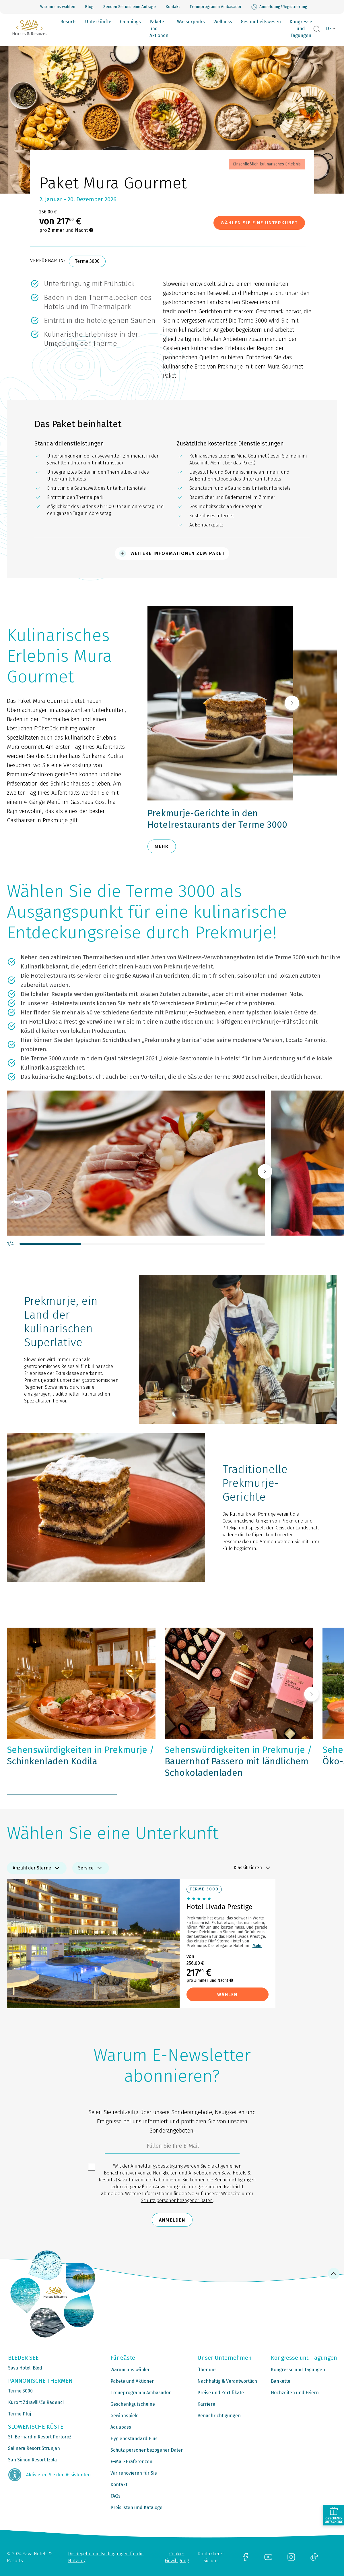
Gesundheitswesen (261, 21)
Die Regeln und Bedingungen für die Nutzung (105, 2557)
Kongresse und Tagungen (300, 28)
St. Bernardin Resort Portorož (39, 2437)
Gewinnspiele (124, 2415)
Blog (89, 6)
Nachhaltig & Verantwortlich (227, 2381)
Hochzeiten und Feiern (295, 2392)
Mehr (257, 1945)
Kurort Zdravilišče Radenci (36, 2402)
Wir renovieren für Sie (133, 2473)
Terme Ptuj (19, 2414)
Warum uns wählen (57, 6)
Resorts (68, 21)
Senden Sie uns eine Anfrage (129, 6)
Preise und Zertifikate (220, 2392)
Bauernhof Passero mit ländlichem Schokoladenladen (238, 1761)
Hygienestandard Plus (134, 2438)
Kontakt (173, 6)
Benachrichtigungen (219, 2415)
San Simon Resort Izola (32, 2460)
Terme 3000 (87, 261)
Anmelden (172, 2220)
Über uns (207, 2369)
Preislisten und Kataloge (136, 2507)
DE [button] (329, 28)
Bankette (280, 2381)
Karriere (206, 2404)
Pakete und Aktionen (158, 28)
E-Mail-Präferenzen (131, 2461)
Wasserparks (191, 21)
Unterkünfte (98, 21)
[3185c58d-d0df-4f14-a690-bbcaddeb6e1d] (172, 2147)
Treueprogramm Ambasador (216, 6)
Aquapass (120, 2427)
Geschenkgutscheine (132, 2404)
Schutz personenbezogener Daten (177, 2200)
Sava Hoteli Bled (25, 2368)
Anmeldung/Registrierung (279, 7)
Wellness (222, 21)
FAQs (115, 2496)
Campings (130, 21)
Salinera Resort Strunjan (34, 2448)
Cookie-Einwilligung (177, 2557)
